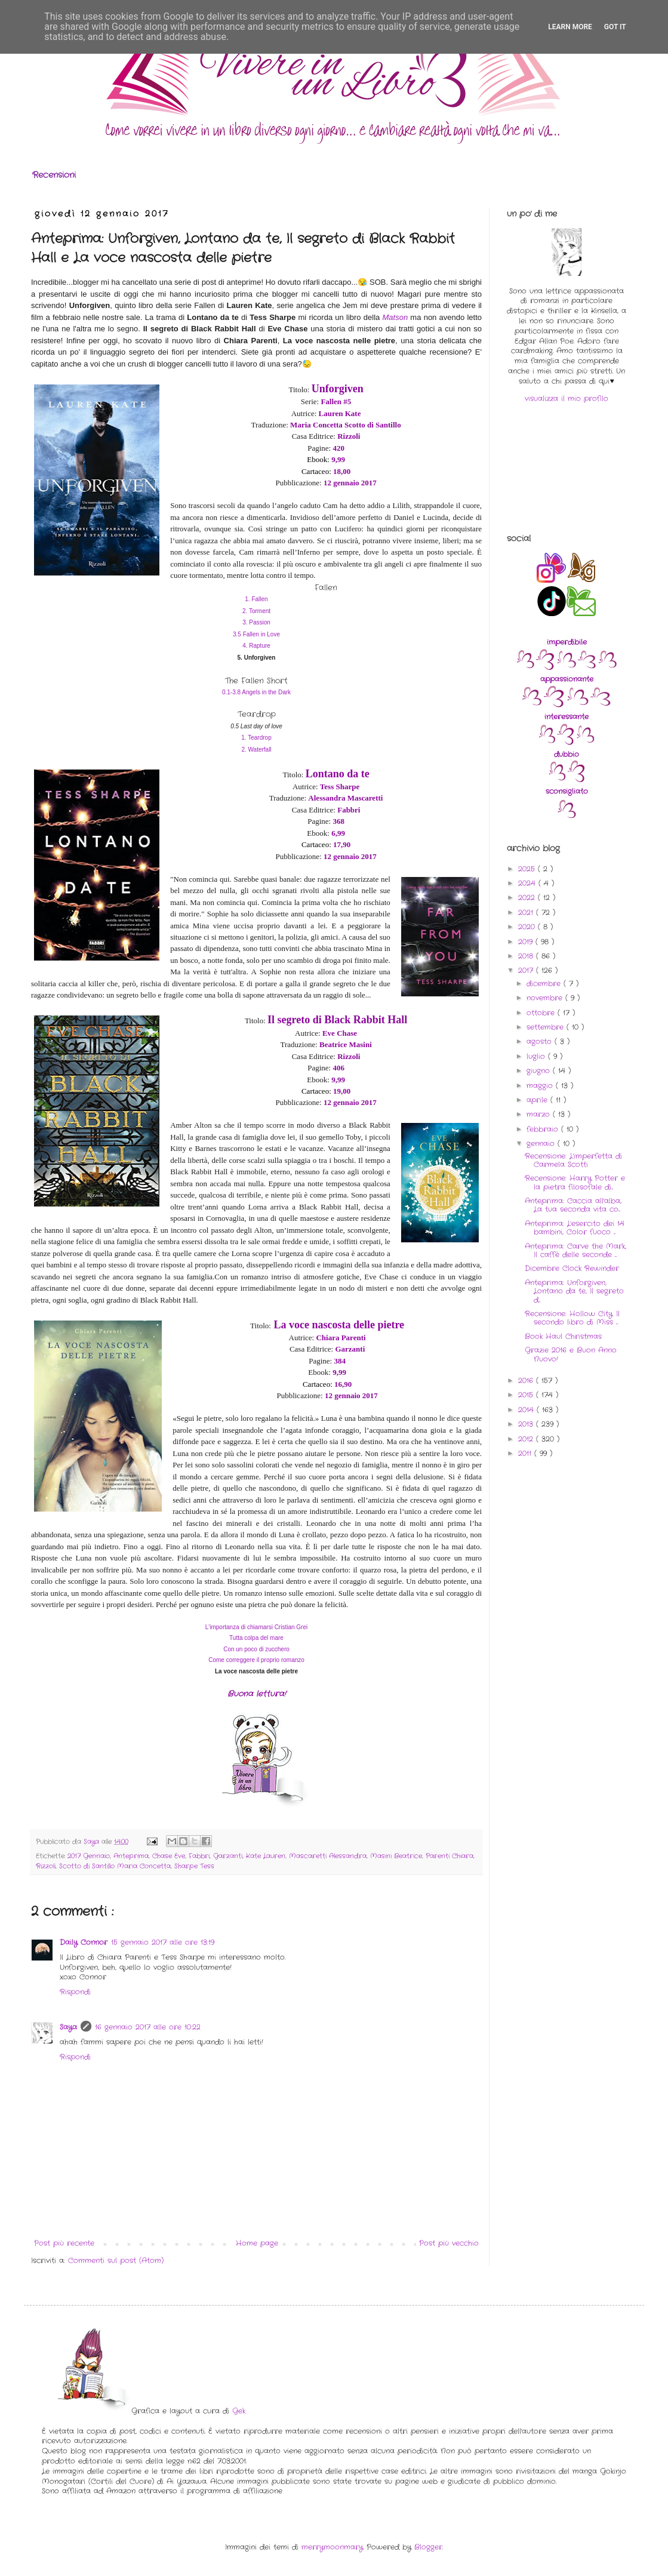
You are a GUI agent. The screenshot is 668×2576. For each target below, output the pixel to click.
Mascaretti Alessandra (328, 1856)
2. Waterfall (256, 749)
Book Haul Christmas (563, 1336)
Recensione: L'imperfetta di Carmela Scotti (573, 1160)
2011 (526, 1453)
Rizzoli (46, 1866)
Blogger (428, 2547)
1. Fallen (256, 599)
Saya (68, 2027)
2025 (528, 869)
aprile (538, 1100)
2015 (527, 1395)
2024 (528, 883)
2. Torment (256, 611)
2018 (527, 956)
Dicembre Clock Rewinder (572, 1268)
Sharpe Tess (194, 1866)
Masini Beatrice (396, 1856)
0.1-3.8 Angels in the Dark (256, 692)
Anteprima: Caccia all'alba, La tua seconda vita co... (573, 1205)
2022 (528, 897)
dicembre (545, 983)
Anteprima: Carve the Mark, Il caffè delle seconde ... (575, 1250)
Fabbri (199, 1856)
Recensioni (54, 175)
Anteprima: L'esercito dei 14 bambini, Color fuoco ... (574, 1227)
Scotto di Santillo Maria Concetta (115, 1866)
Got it (615, 27)
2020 (528, 927)
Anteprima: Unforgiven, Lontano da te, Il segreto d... (574, 1291)
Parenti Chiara (449, 1856)
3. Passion (256, 622)
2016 (527, 1380)
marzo (540, 1114)
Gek (238, 2411)
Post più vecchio (449, 2243)
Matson (395, 317)
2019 (526, 942)
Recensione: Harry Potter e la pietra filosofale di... (575, 1182)
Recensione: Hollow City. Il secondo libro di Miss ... (572, 1318)
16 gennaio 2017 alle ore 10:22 (148, 2027)
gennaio (542, 1143)
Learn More (570, 27)
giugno (540, 1071)
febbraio (544, 1129)
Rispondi (75, 1992)
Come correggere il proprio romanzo (256, 1660)
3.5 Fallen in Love (256, 634)
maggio (541, 1086)
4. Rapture (256, 645)
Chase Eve (168, 1856)
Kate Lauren (265, 1856)
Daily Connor (83, 1942)
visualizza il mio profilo (566, 398)
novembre (546, 998)
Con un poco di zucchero (256, 1649)
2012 (527, 1439)
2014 (527, 1410)
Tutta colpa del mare (256, 1638)
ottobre (542, 1013)
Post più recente (64, 2243)
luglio (537, 1056)
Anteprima (131, 1856)
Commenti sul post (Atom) (116, 2260)
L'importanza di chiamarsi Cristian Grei (256, 1627)
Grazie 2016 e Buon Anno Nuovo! (571, 1354)
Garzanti (227, 1856)
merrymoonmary (332, 2547)
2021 (527, 912)
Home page (257, 2243)
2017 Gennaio (88, 1856)
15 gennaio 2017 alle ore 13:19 (162, 1942)
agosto (541, 1041)
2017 (527, 970)
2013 (527, 1424)
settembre (547, 1027)
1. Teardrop (256, 737)
